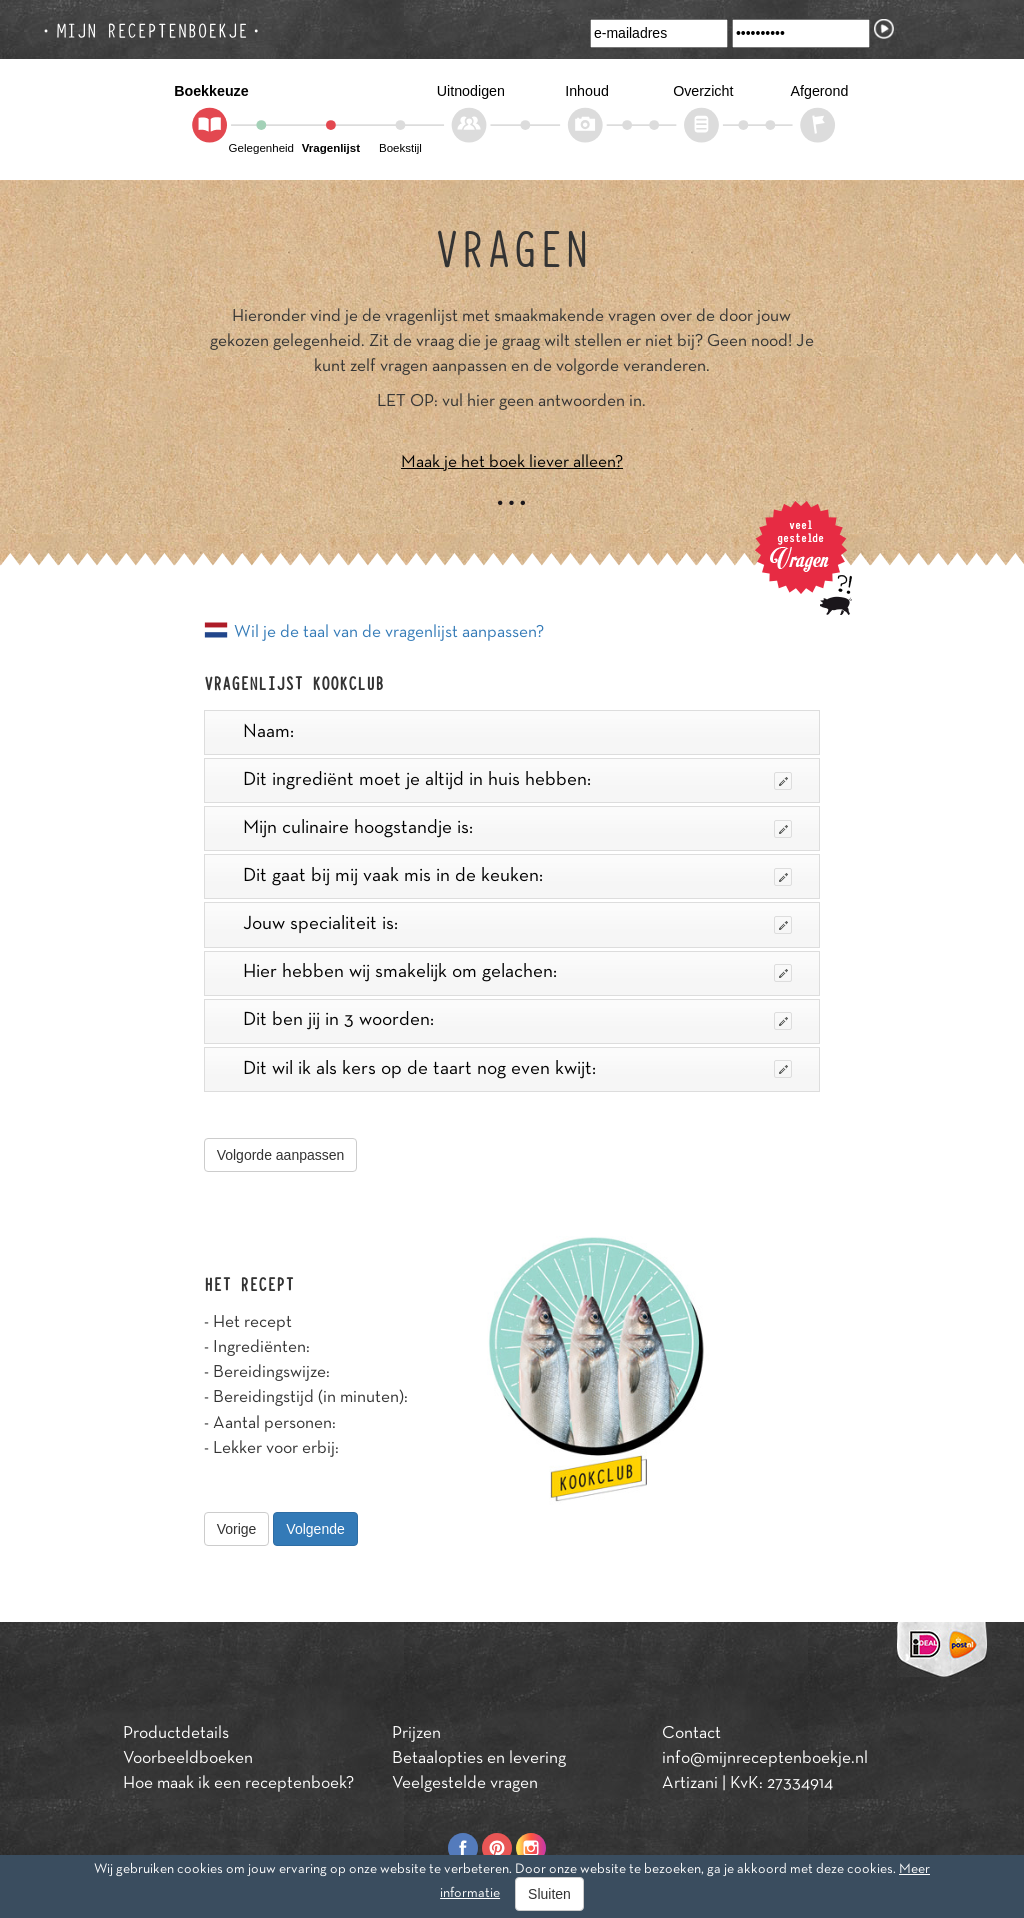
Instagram (531, 1848)
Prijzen (416, 1734)
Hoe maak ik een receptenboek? (238, 1784)
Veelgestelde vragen (465, 1784)
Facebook (463, 1848)
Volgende (315, 1529)
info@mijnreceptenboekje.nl (765, 1759)
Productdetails (176, 1734)
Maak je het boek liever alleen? (512, 463)
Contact (691, 1734)
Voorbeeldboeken (188, 1759)
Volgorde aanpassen (281, 1155)
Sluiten (549, 1894)
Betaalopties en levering (479, 1759)
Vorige (237, 1529)
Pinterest (497, 1848)
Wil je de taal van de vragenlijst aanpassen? (389, 633)
